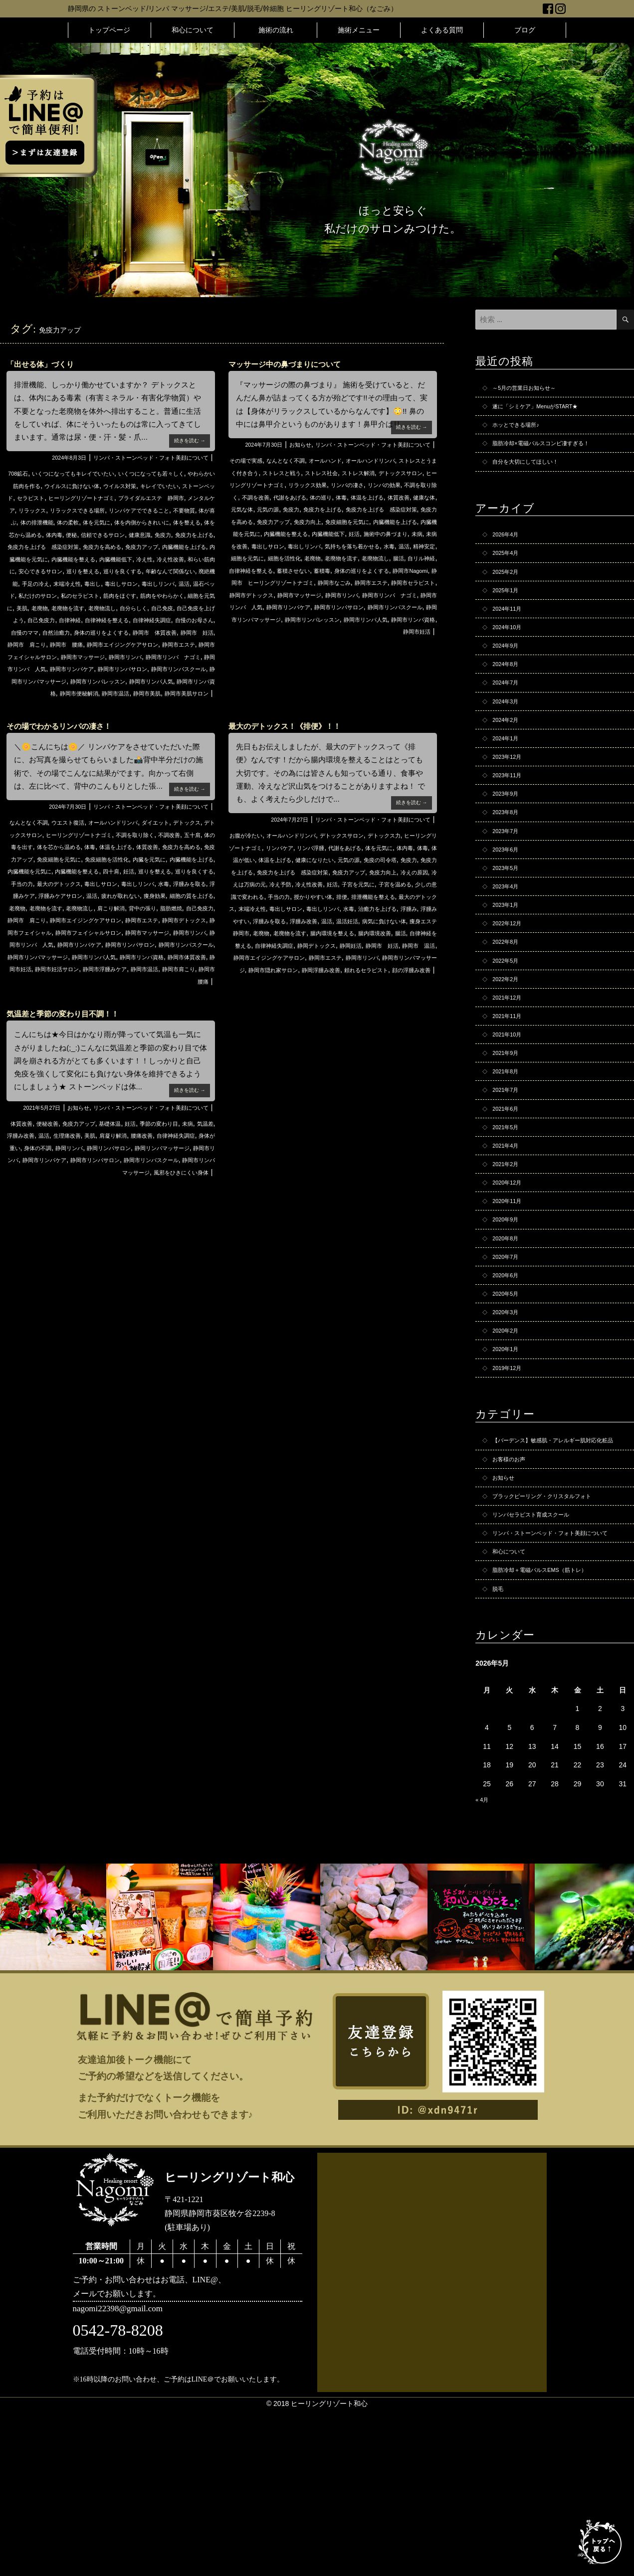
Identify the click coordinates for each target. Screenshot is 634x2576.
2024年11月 (511, 632)
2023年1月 (509, 967)
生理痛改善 (139, 1249)
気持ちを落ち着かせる (342, 586)
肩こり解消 (86, 993)
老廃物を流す (39, 644)
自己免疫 (156, 644)
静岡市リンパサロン (166, 717)
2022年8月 (509, 1009)
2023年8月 (509, 862)
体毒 (328, 525)
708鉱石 (20, 473)
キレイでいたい (46, 498)
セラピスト (145, 498)
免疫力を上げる (103, 559)
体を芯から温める (92, 546)
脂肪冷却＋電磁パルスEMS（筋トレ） (552, 1732)
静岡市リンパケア (103, 717)
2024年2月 (509, 757)
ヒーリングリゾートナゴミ (371, 501)
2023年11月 (511, 820)
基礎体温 (138, 1237)
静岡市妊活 (413, 684)
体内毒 (134, 546)
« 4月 (483, 1965)
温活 (85, 620)
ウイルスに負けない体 (142, 486)
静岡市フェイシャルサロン (163, 1018)
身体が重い (109, 1261)
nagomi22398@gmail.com (131, 2477)
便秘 (156, 546)
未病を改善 (402, 574)
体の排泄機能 (57, 534)
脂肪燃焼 (161, 993)
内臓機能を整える (60, 583)
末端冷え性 (148, 608)
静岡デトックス (370, 1030)
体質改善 (399, 525)
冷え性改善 (180, 583)
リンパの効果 (332, 513)
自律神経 (87, 657)
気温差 (50, 1249)
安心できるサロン (71, 595)
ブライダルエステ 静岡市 (96, 510)
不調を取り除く (381, 513)
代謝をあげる (264, 525)
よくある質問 (442, 30)
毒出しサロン (177, 957)
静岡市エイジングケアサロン (57, 693)
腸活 (250, 611)
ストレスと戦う (356, 489)
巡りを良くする (173, 595)
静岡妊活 (412, 1030)
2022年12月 (511, 988)
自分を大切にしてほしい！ (534, 473)
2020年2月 (509, 1448)
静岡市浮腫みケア (138, 1066)
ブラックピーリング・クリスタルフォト (555, 1638)
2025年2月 (509, 590)
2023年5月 (509, 925)
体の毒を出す (124, 908)
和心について (192, 30)
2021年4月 (509, 1239)
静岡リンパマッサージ (96, 1273)
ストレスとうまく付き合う (286, 489)
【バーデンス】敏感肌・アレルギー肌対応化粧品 (557, 1570)
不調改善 (60, 908)
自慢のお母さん (37, 669)
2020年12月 (511, 1281)
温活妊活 (311, 1006)
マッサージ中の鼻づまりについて (303, 363)
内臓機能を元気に (357, 562)
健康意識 (36, 559)
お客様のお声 (513, 1596)
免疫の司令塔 (314, 933)
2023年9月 (509, 841)
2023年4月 (509, 946)
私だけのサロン (159, 620)
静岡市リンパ (119, 705)
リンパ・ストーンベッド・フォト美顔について (135, 457)
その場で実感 (258, 476)
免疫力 (64, 559)
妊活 (296, 574)
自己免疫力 (51, 657)
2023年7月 (509, 883)
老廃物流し (81, 644)
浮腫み (342, 994)
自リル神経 (278, 611)
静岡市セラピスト (378, 635)
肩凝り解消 (196, 1249)
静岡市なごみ (279, 635)
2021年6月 (509, 1197)
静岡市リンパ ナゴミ (178, 705)
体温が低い (349, 921)
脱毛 (499, 1753)
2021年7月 (509, 1176)
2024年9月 (509, 674)
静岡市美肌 (131, 754)
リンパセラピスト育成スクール (541, 1659)
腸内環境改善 (397, 1019)
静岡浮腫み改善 (293, 1067)
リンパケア (349, 908)
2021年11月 (511, 1092)
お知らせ (266, 460)
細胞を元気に (159, 632)
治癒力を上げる (303, 994)
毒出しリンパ (53, 620)
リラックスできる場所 (57, 522)
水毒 (388, 586)
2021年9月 (509, 1134)
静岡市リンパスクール (269, 672)
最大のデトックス (124, 957)
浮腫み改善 (257, 1006)
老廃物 (349, 598)
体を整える (42, 546)
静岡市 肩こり (143, 681)
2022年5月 (509, 1029)
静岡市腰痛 (191, 1079)
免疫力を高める (46, 571)
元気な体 (261, 537)
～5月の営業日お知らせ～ (532, 389)
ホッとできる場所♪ (522, 431)
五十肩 (88, 908)
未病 (374, 574)
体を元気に (131, 534)
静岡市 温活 (290, 1043)
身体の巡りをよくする (178, 669)
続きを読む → (185, 438)
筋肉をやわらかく (106, 632)
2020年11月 (511, 1302)
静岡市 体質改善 (41, 681)
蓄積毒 (416, 611)
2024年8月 (509, 694)
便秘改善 (60, 1237)
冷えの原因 (409, 945)
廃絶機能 (74, 608)
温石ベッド (113, 620)
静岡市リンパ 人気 (39, 717)
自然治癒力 (122, 669)
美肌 (191, 632)
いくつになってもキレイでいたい (89, 473)
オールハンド (357, 476)
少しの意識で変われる (282, 970)
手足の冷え (109, 608)
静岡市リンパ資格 (110, 742)
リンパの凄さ (286, 513)
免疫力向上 (388, 549)
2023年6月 (509, 904)
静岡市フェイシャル (85, 1018)
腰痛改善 (21, 1261)
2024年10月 (511, 653)
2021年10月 (511, 1113)
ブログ (524, 30)
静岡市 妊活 (94, 681)
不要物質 (191, 522)
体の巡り (303, 525)
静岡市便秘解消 (166, 742)
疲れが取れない (42, 981)
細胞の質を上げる (131, 981)
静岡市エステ (128, 693)
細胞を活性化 (314, 598)
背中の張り (125, 993)
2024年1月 (509, 778)
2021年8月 (509, 1155)
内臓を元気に (133, 932)
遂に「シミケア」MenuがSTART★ (547, 410)
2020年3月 (509, 1427)
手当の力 (78, 957)
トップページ (109, 30)
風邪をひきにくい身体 (174, 1298)
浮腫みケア (127, 969)
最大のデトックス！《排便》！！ (303, 786)
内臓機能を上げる (149, 571)
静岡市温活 (187, 1066)
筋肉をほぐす (53, 632)
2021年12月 (511, 1071)
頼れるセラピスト (350, 1067)
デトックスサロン (297, 501)
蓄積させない (381, 611)
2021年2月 (509, 1260)
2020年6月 (509, 1385)
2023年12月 (511, 799)
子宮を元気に (385, 957)
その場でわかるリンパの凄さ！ (76, 786)
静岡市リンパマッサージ (110, 730)
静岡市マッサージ (66, 705)
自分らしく (120, 644)
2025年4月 (509, 569)
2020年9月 (509, 1323)
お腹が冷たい (251, 896)
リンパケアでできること (134, 522)
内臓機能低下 (113, 583)
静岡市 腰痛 (192, 681)
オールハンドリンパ (143, 883)
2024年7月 (509, 715)
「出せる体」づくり (51, 363)
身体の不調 (148, 1261)
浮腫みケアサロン (177, 969)
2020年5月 (509, 1406)
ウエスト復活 (87, 883)
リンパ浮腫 (388, 908)
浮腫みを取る (85, 969)
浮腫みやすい (378, 994)
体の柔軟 (96, 534)
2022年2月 (509, 1050)
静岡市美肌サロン (181, 754)
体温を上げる (360, 525)
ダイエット (196, 883)
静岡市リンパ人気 (50, 742)
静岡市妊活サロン (78, 1066)
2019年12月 (511, 1490)
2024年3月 (509, 736)
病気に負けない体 (357, 1006)
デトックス (25, 895)
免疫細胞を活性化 (80, 932)
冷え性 (148, 583)
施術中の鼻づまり (335, 574)
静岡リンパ (187, 1261)
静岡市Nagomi (319, 623)
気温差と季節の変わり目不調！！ (81, 1110)
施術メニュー (359, 30)
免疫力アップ (96, 571)
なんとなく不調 (307, 476)
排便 (413, 970)
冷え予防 (289, 957)
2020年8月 (509, 1344)
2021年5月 (509, 1218)
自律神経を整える (133, 657)
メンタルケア (163, 510)
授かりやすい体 (377, 970)
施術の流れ (275, 30)
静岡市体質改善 (189, 1054)
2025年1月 (509, 611)
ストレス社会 (405, 489)
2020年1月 (509, 1469)
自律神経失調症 (189, 657)
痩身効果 (85, 981)
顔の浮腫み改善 (406, 1067)
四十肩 (139, 944)
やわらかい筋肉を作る (68, 486)
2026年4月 (509, 548)
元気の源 (293, 537)
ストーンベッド (99, 498)
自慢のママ (83, 669)
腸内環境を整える (344, 1019)
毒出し (180, 608)
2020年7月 (509, 1365)
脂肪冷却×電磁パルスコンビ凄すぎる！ (553, 452)
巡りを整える (124, 595)
